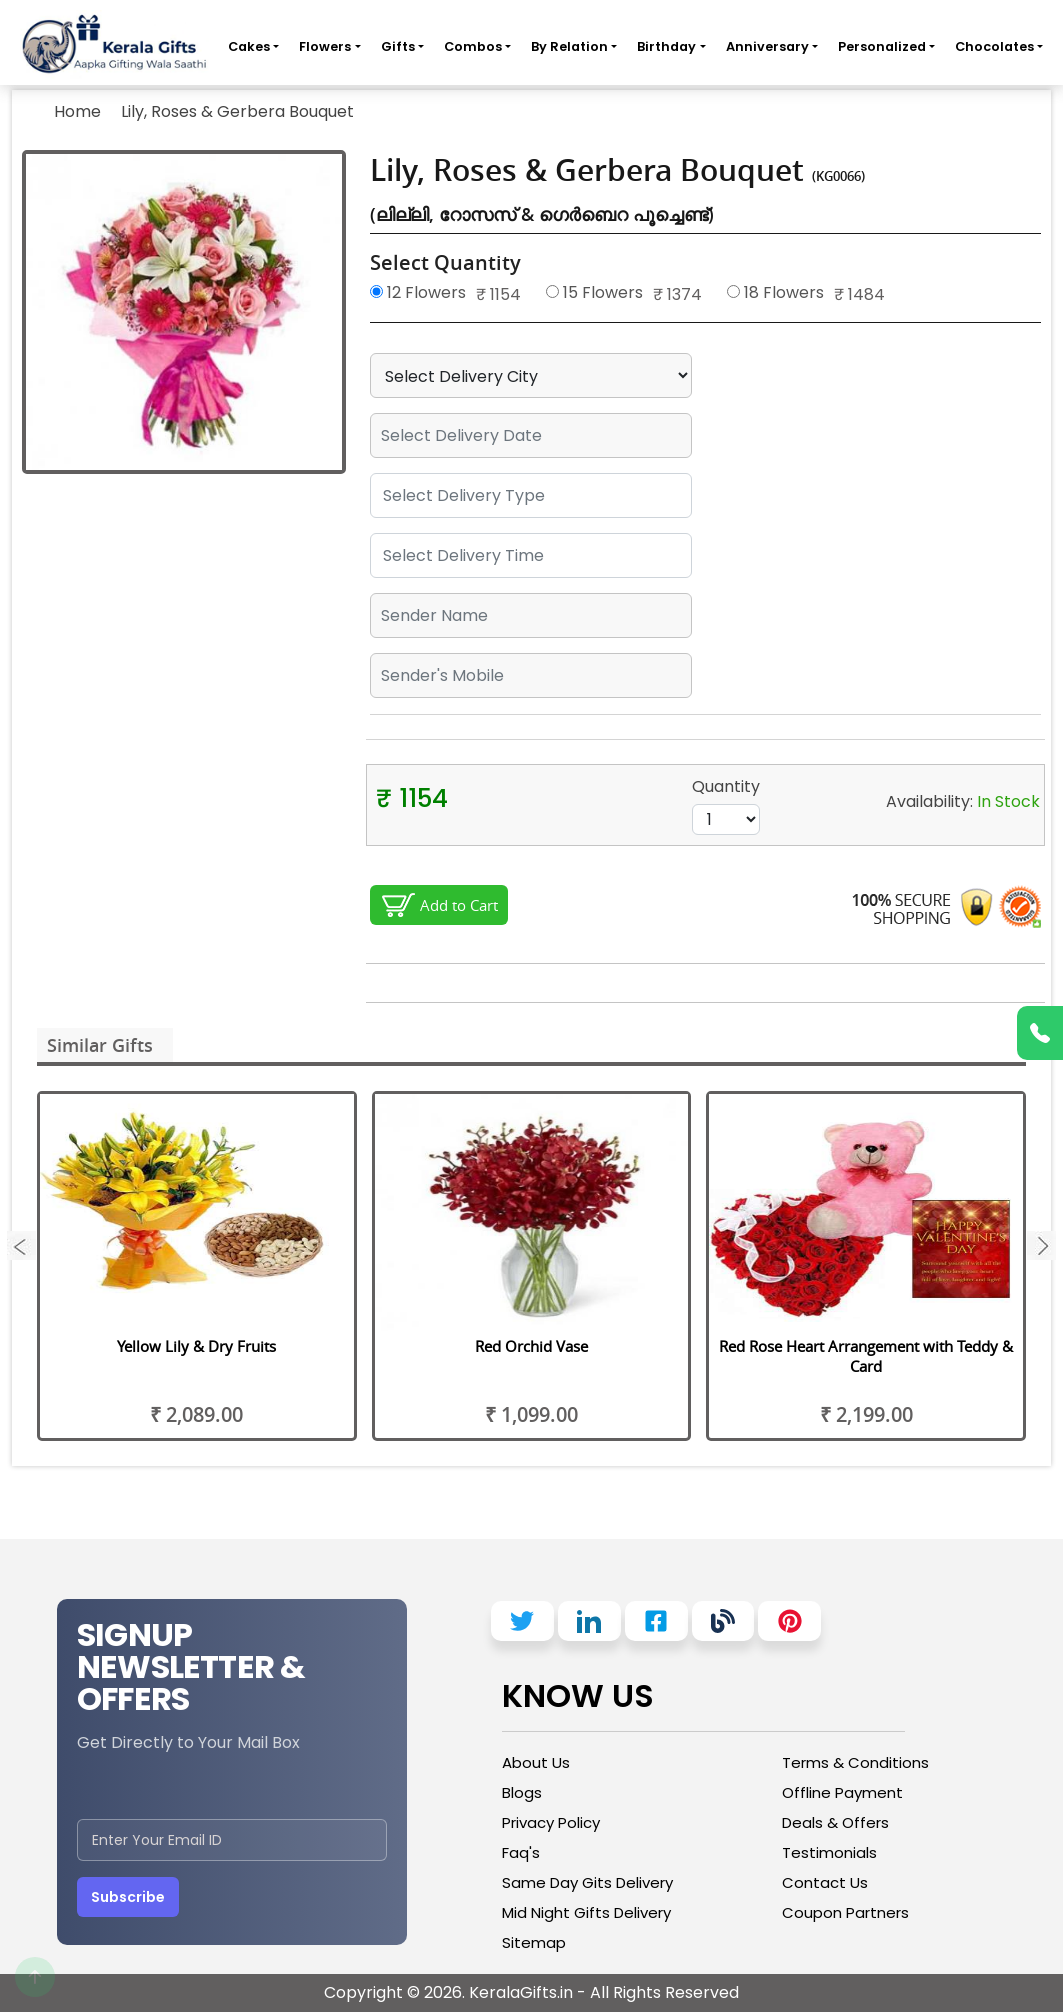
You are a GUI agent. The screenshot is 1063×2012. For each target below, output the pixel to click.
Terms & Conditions (855, 1762)
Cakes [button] (249, 46)
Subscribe (128, 1897)
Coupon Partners (845, 1912)
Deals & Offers (835, 1822)
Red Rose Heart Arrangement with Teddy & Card (866, 1356)
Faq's (521, 1852)
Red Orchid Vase (531, 1346)
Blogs (522, 1792)
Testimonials (829, 1852)
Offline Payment (842, 1792)
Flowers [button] (325, 46)
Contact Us (825, 1882)
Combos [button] (473, 46)
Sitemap (534, 1942)
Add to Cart (459, 905)
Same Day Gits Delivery (587, 1882)
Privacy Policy (551, 1822)
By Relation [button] (569, 46)
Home (77, 111)
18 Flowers (775, 292)
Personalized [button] (882, 46)
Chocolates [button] (994, 46)
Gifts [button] (398, 46)
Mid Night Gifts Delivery (586, 1912)
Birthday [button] (666, 46)
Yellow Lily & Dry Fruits (196, 1346)
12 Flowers (418, 292)
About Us (536, 1762)
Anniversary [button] (767, 46)
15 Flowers (594, 292)
